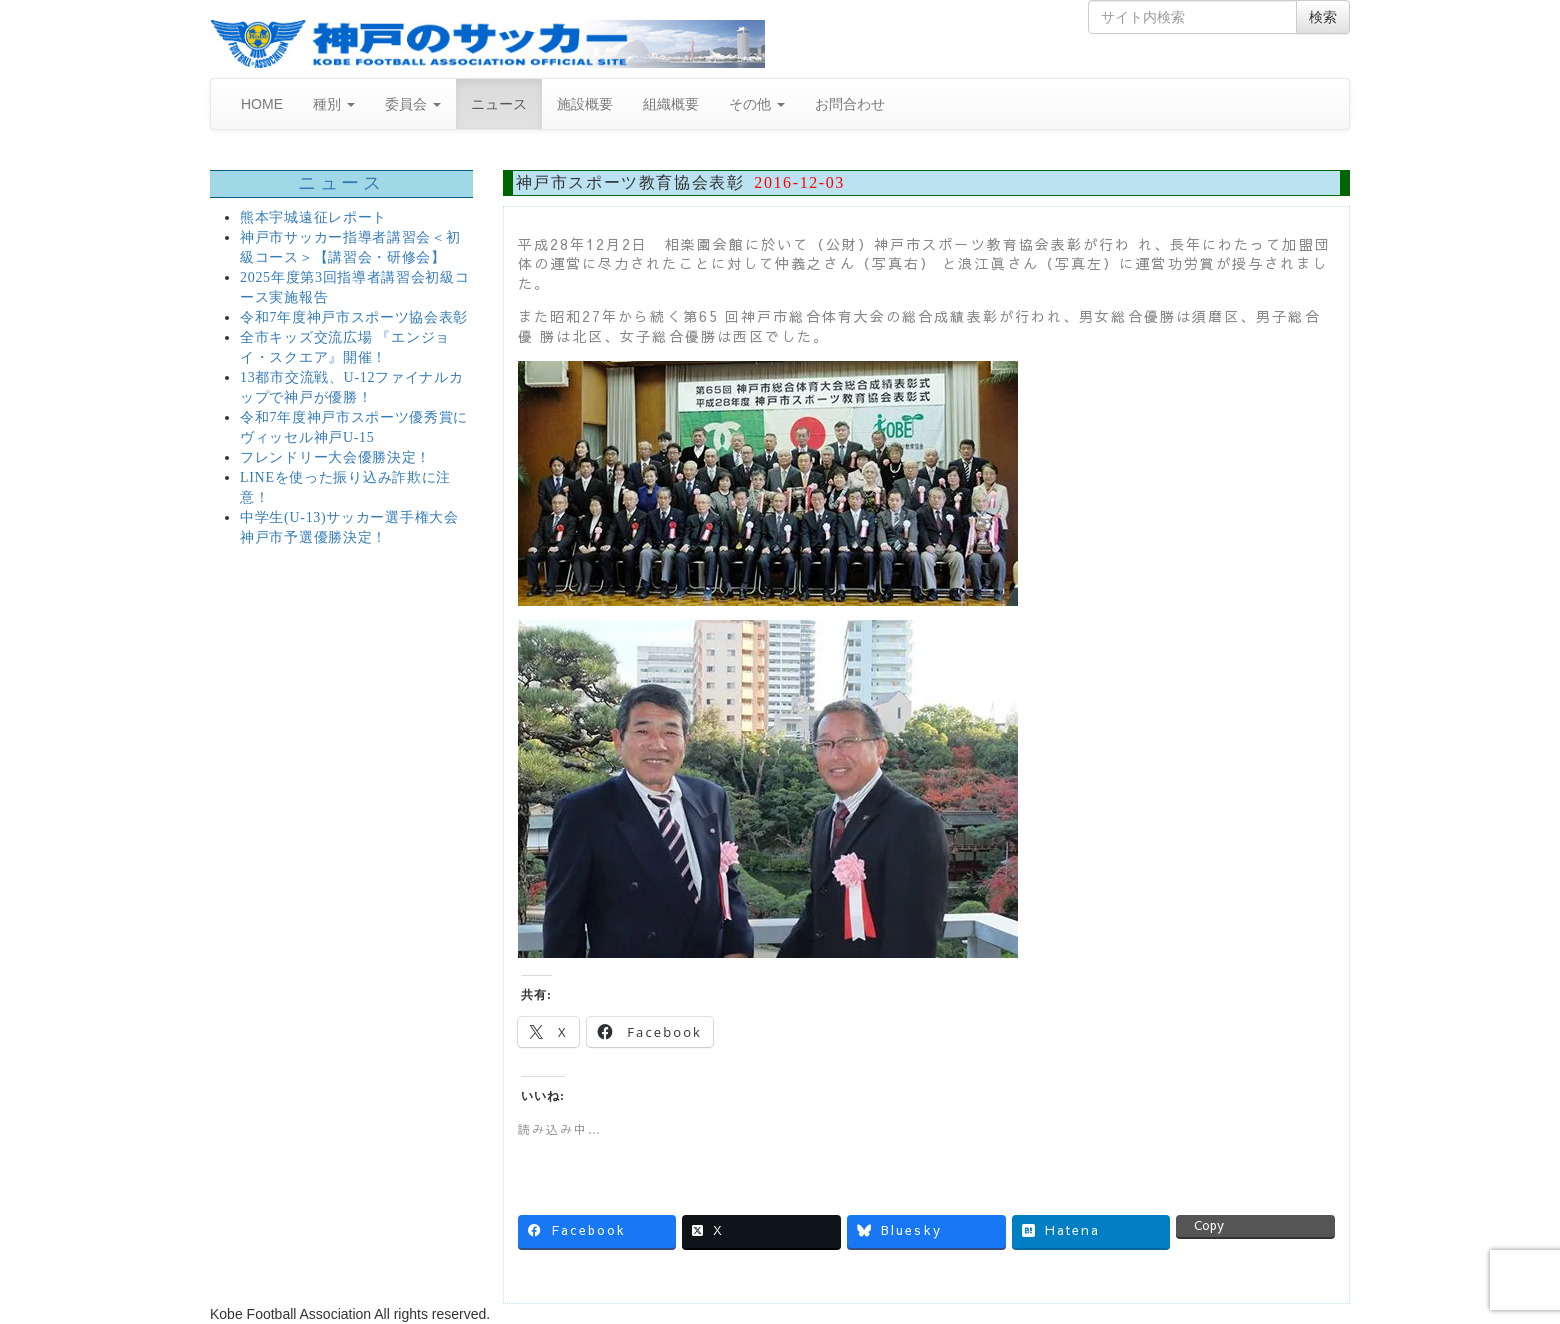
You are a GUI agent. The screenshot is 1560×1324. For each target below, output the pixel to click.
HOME (262, 104)
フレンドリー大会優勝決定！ (335, 457)
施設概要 (585, 104)
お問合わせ (850, 104)
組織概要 (671, 104)
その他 (757, 104)
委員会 (413, 104)
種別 (334, 104)
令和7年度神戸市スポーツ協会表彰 (354, 317)
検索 (1323, 17)
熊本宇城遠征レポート (313, 217)
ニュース (499, 104)
